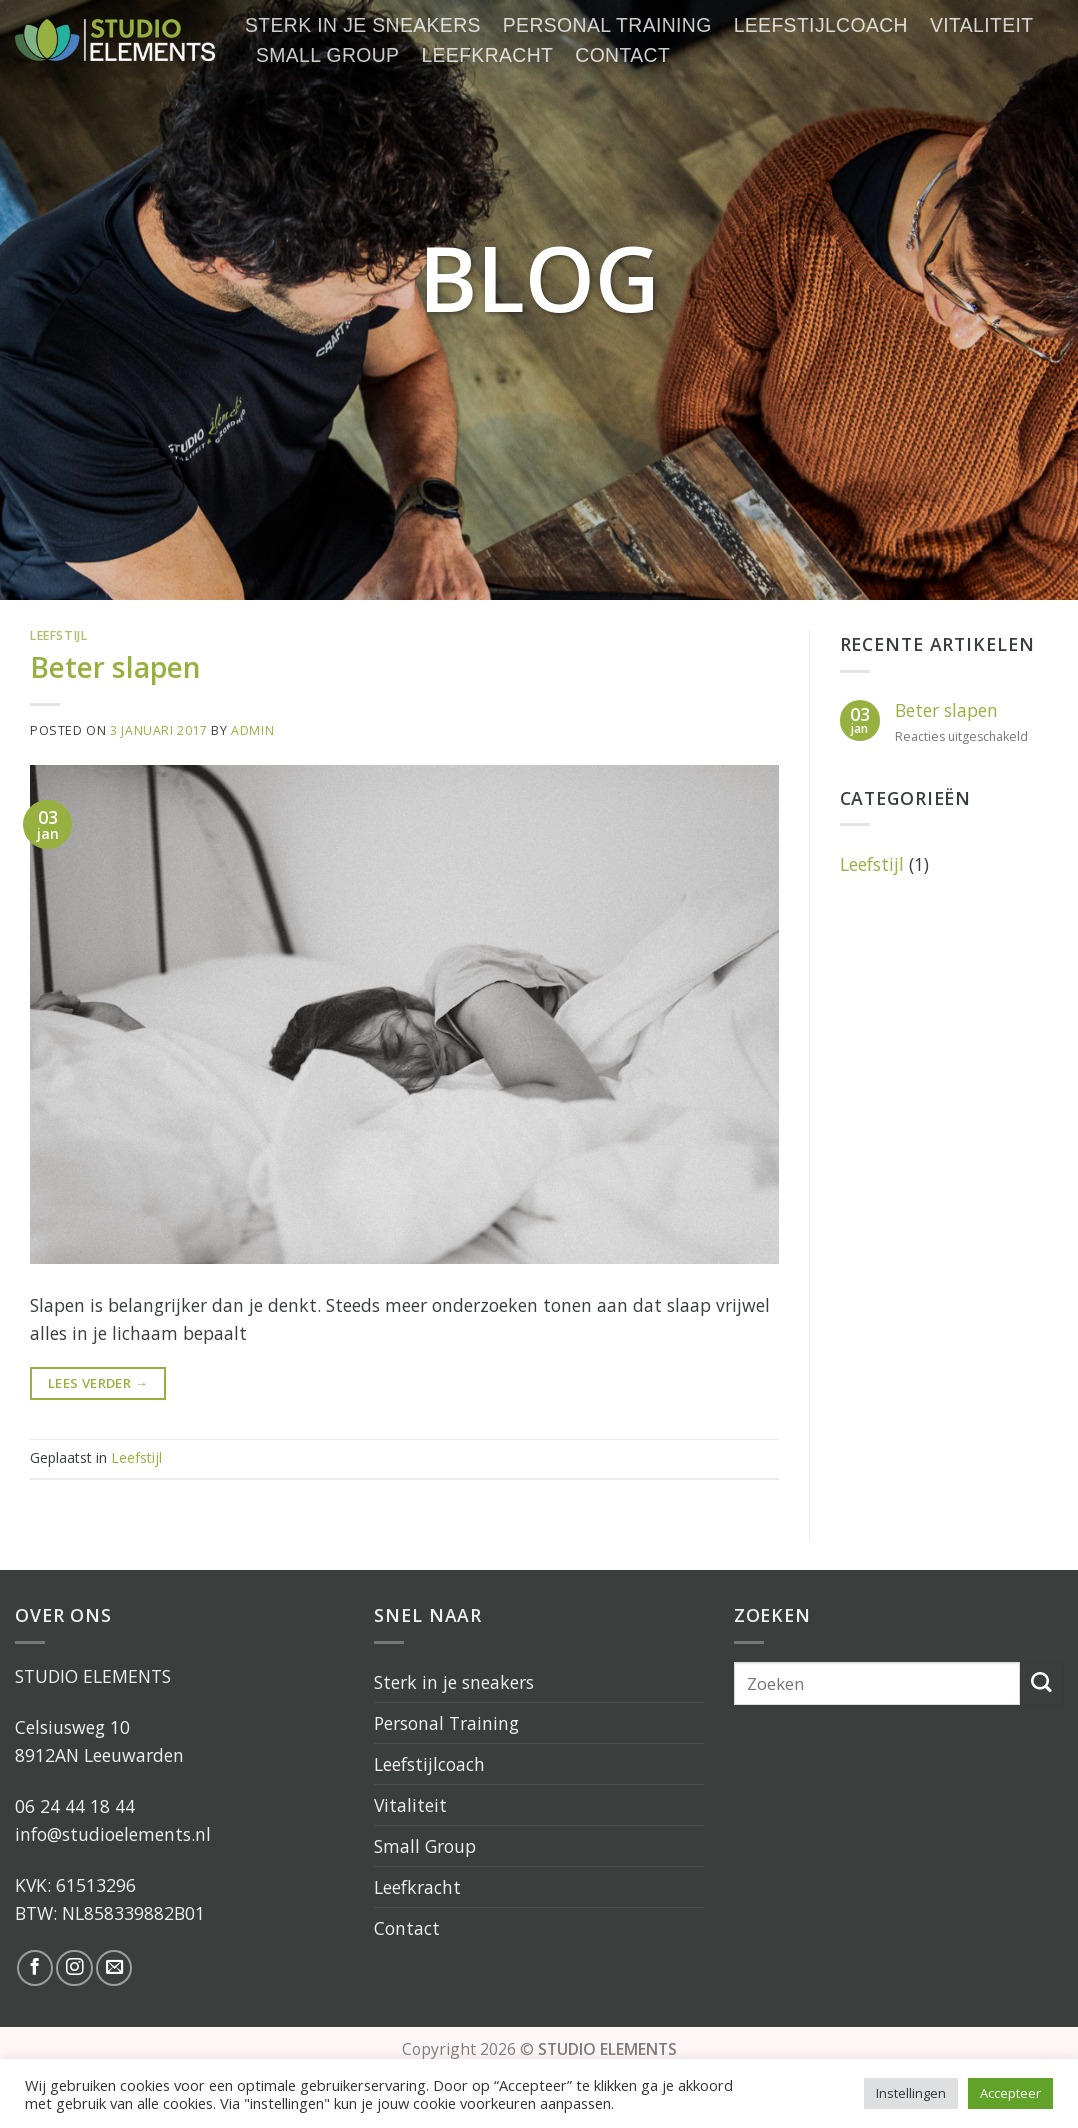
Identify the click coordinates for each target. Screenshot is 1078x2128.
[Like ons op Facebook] (35, 1968)
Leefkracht (487, 55)
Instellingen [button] (911, 2093)
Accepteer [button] (1010, 2093)
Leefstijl (59, 635)
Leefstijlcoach (821, 25)
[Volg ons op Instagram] (74, 1968)
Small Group (327, 55)
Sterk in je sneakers (363, 25)
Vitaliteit (982, 25)
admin (252, 730)
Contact (622, 55)
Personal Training (607, 25)
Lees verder (98, 1383)
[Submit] (1041, 1683)
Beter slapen (115, 667)
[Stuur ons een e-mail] (114, 1968)
